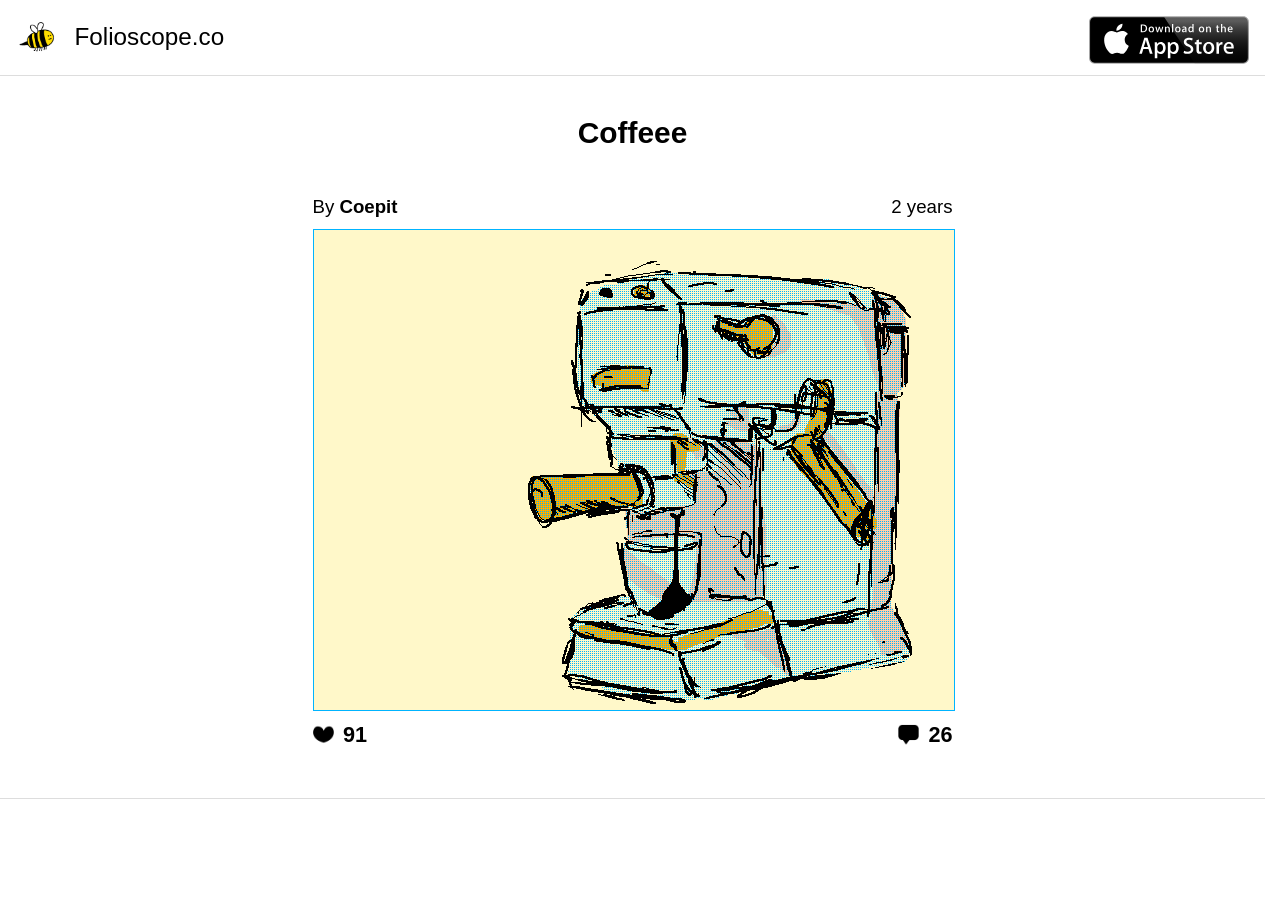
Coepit (368, 206)
